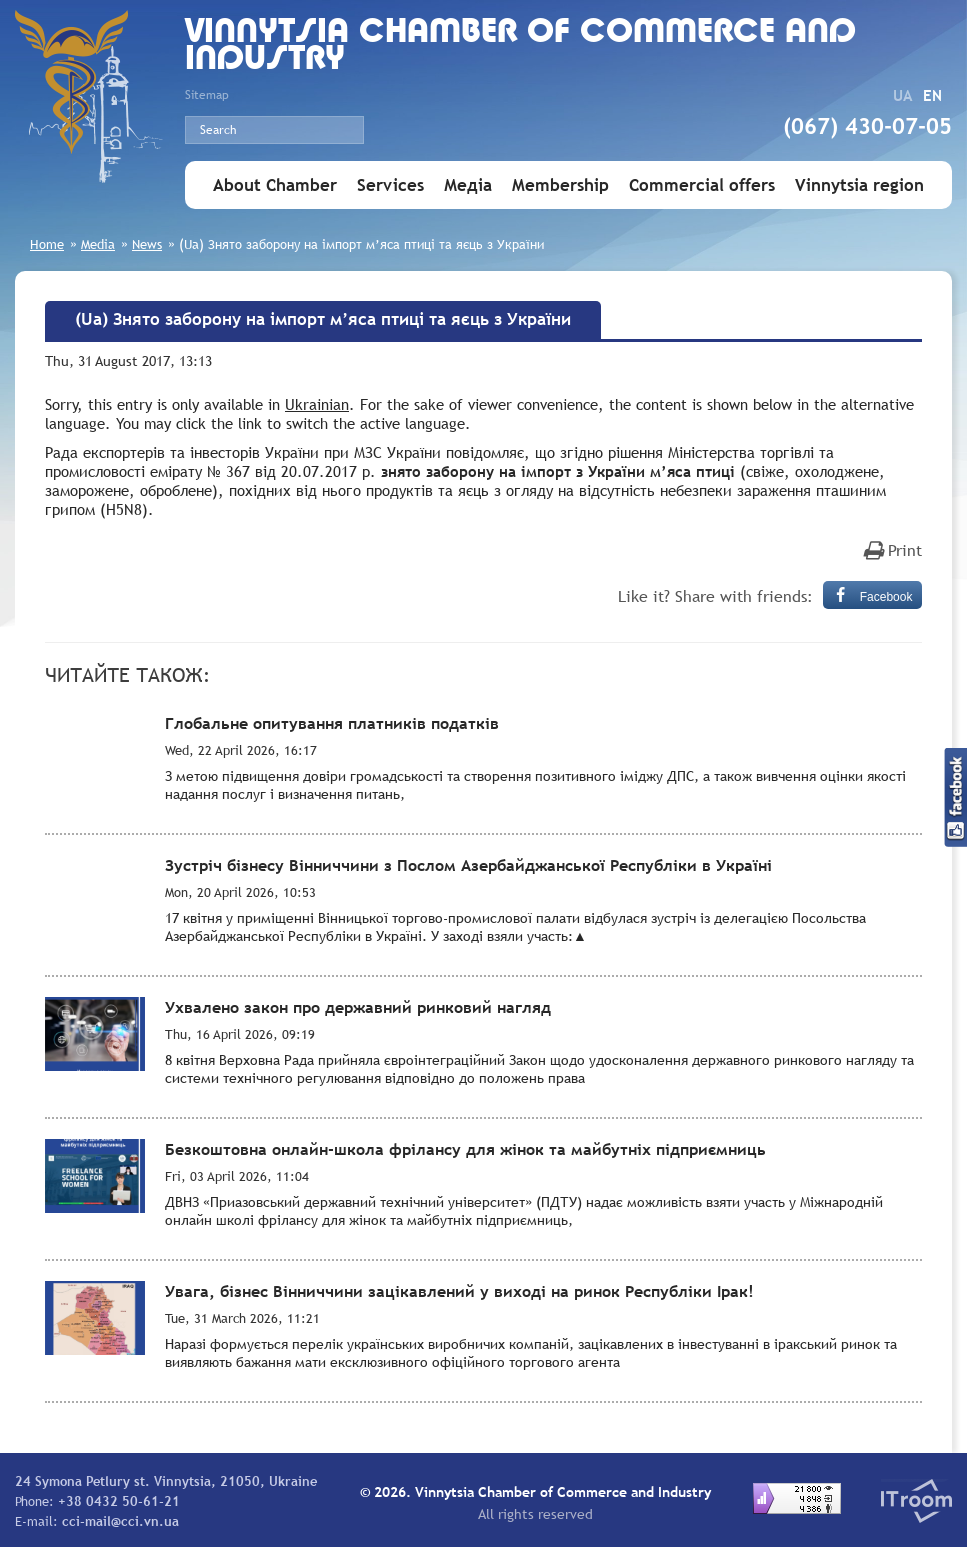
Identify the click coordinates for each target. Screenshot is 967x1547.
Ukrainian (317, 404)
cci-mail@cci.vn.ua (120, 1521)
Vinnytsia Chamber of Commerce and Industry (520, 47)
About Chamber (275, 185)
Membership (560, 185)
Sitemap (207, 95)
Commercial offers (702, 185)
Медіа (468, 185)
